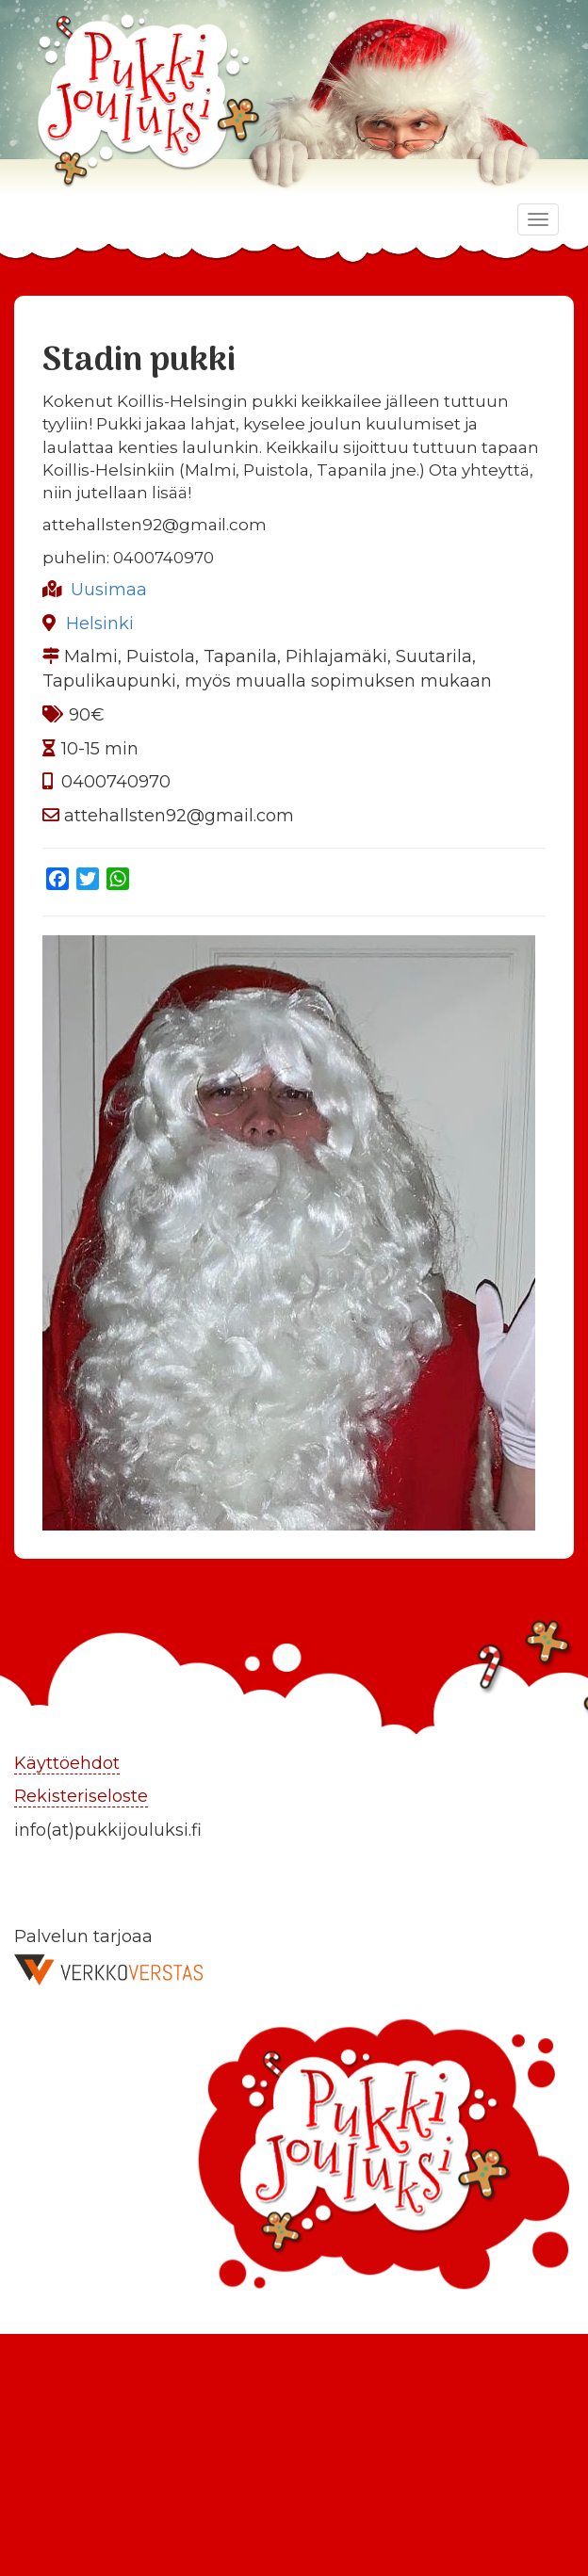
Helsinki (100, 623)
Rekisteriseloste (81, 1796)
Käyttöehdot (67, 1763)
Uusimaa (109, 589)
